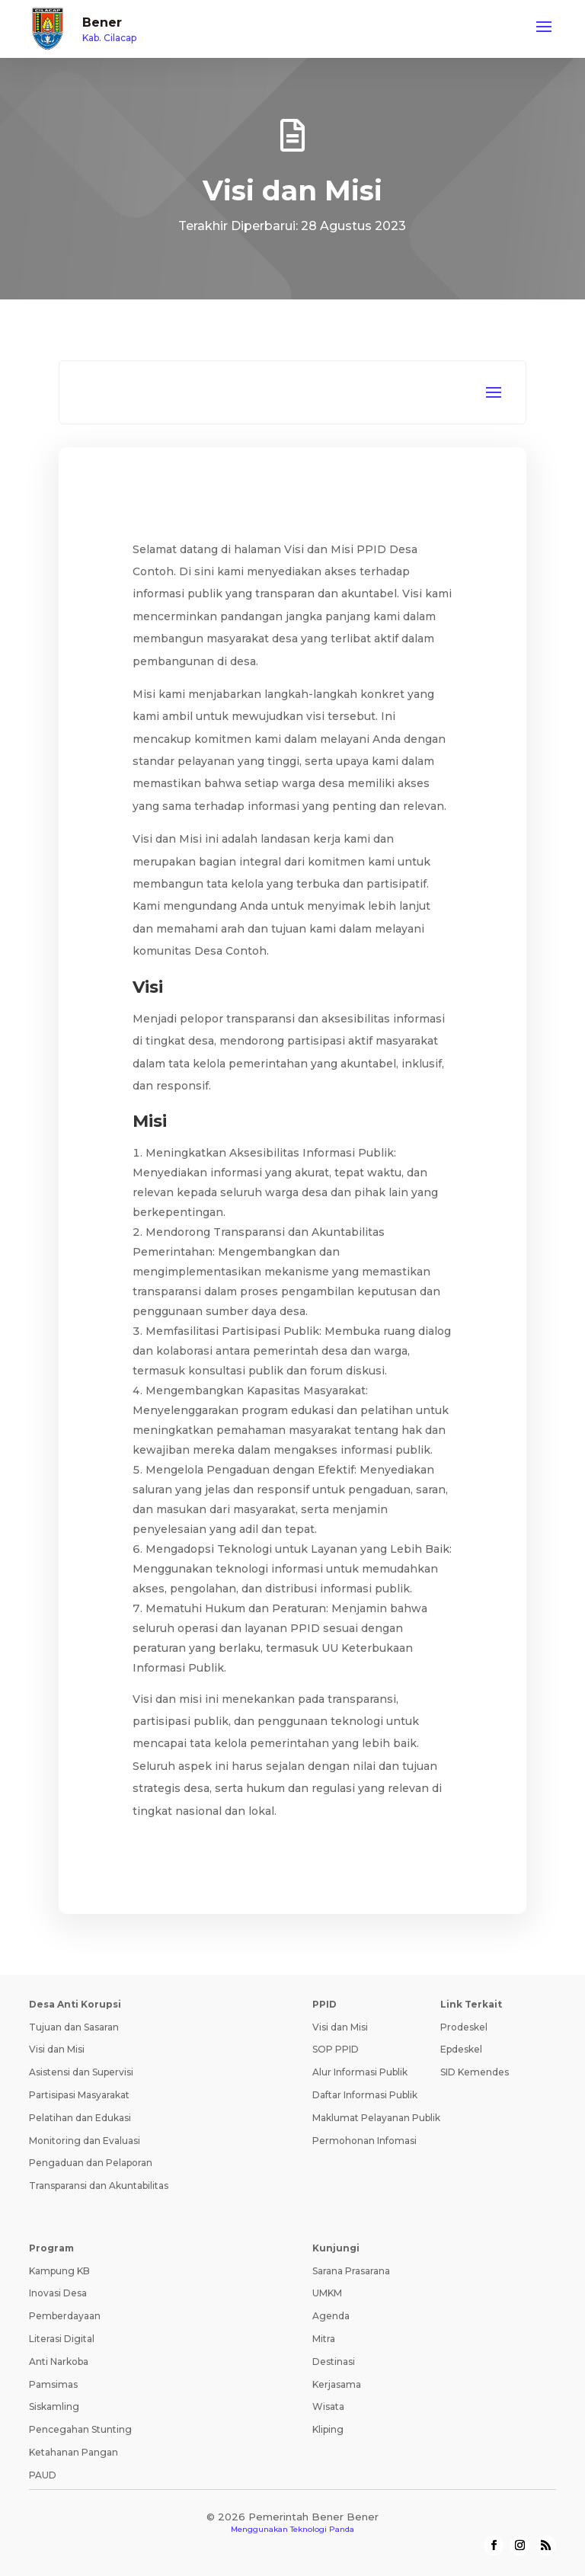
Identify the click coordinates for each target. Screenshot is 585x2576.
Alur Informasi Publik (360, 2072)
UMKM (327, 2293)
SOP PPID (335, 2049)
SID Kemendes (474, 2072)
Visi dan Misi (57, 2049)
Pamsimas (53, 2384)
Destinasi (333, 2361)
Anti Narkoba (58, 2361)
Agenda (331, 2316)
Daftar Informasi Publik (364, 2095)
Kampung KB (59, 2271)
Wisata (328, 2406)
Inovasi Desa (58, 2293)
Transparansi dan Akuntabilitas (98, 2185)
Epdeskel (461, 2049)
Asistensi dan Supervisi (81, 2072)
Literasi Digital (61, 2338)
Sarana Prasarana (351, 2271)
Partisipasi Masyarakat (79, 2095)
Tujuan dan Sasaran (74, 2027)
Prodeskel (464, 2027)
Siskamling (54, 2406)
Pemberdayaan (65, 2316)
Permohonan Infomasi (364, 2140)
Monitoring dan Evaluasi (84, 2140)
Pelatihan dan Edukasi (80, 2117)
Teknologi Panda (322, 2529)
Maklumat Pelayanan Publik (376, 2117)
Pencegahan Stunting (80, 2429)
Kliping (328, 2429)
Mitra (323, 2338)
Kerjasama (336, 2384)
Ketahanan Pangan (73, 2452)
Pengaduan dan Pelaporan (90, 2162)
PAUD (42, 2475)
